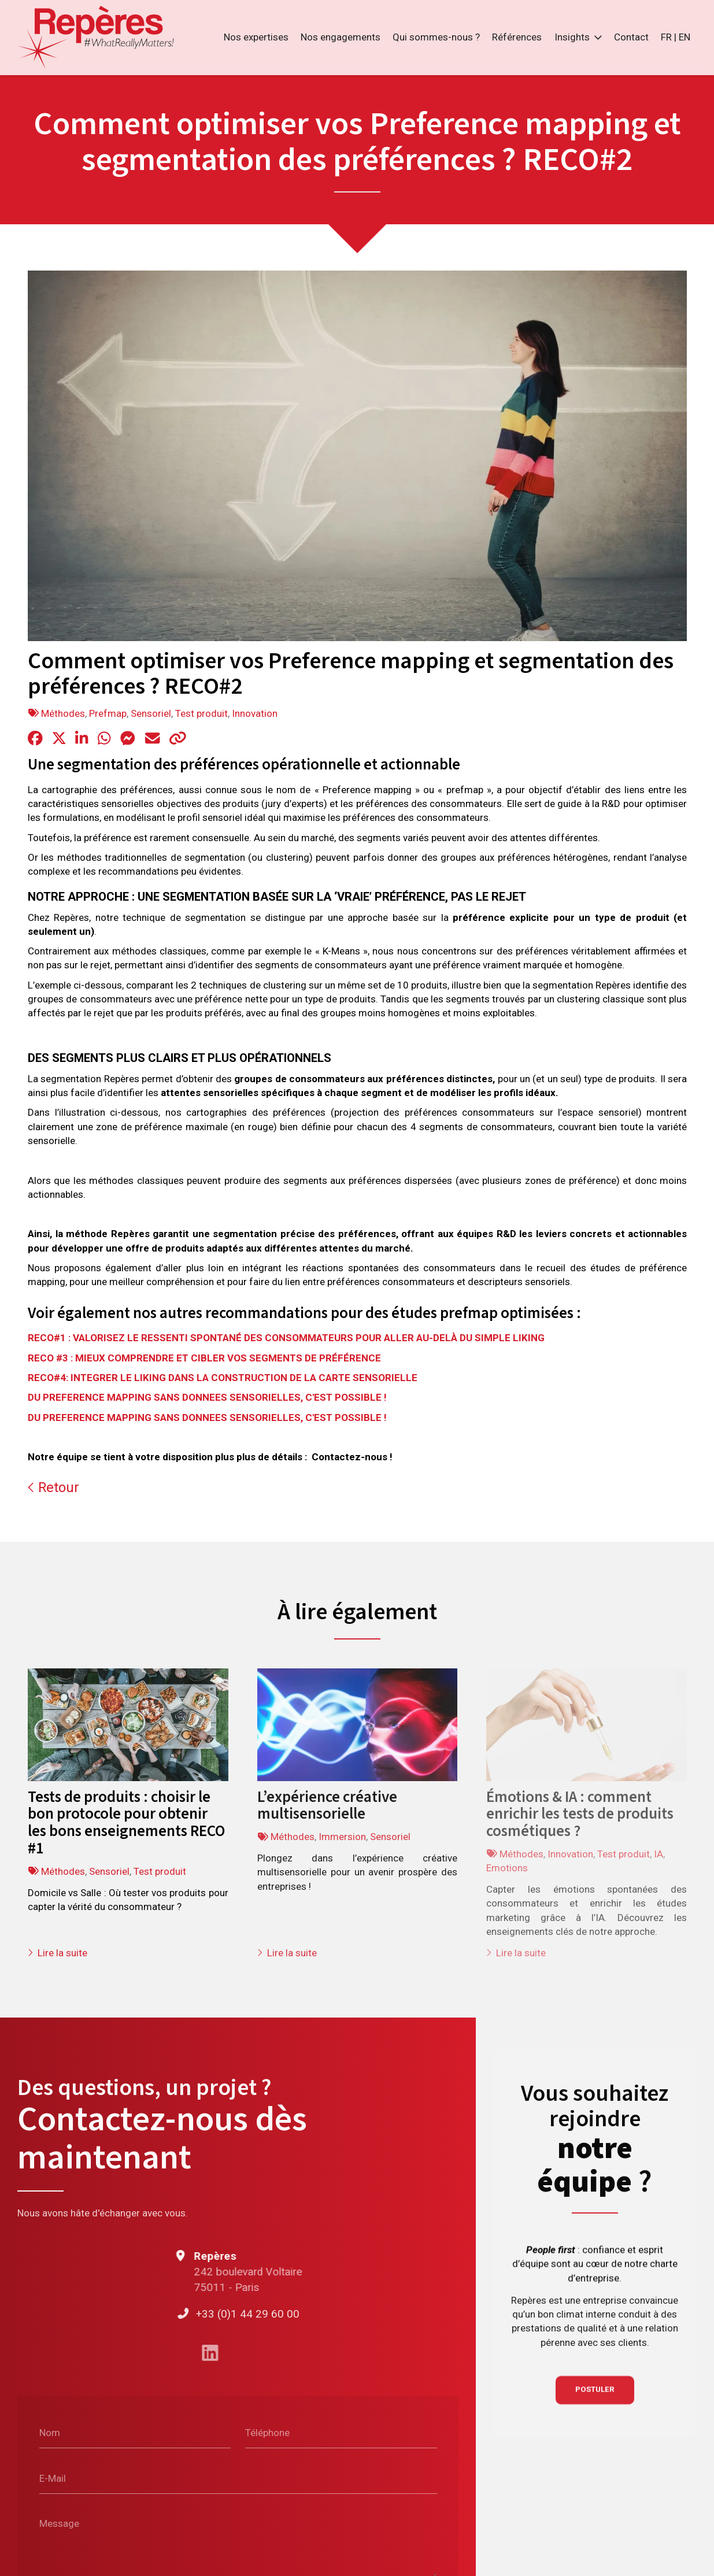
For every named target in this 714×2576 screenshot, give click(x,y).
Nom (49, 2432)
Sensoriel (151, 713)
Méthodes (63, 713)
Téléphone (267, 2432)
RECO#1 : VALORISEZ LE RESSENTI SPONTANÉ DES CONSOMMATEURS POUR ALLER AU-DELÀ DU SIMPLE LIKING (286, 1338)
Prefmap (108, 713)
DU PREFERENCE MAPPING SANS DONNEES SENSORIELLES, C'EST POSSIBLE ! (207, 1397)
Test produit (201, 713)
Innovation (255, 713)
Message (59, 2523)
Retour (53, 1488)
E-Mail (52, 2478)
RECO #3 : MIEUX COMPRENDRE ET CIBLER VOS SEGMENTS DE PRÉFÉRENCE (204, 1358)
